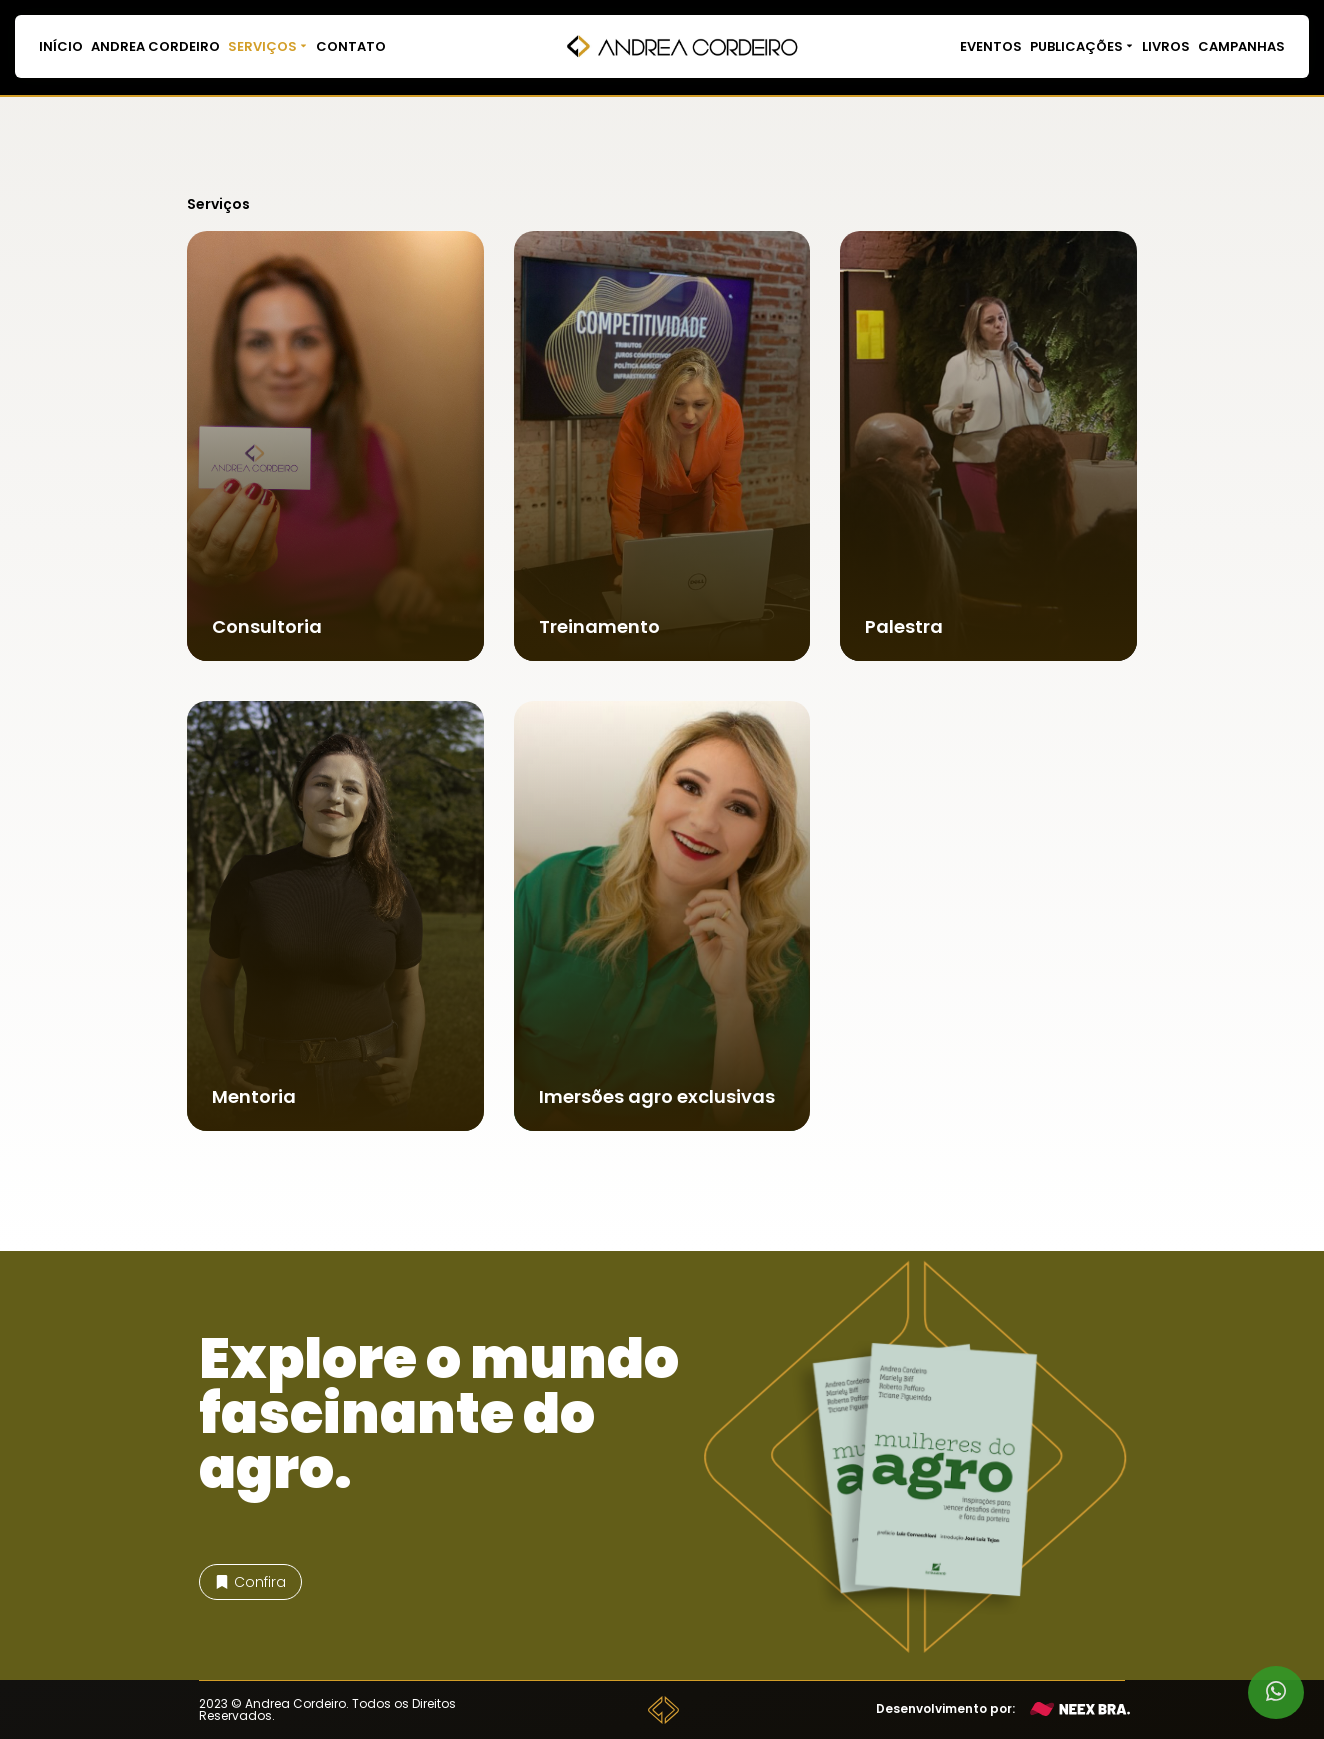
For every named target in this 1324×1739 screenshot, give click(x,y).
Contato (351, 46)
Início (61, 46)
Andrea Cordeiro (155, 46)
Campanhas (1241, 46)
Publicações (1082, 46)
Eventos (991, 46)
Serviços (268, 46)
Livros (1166, 46)
